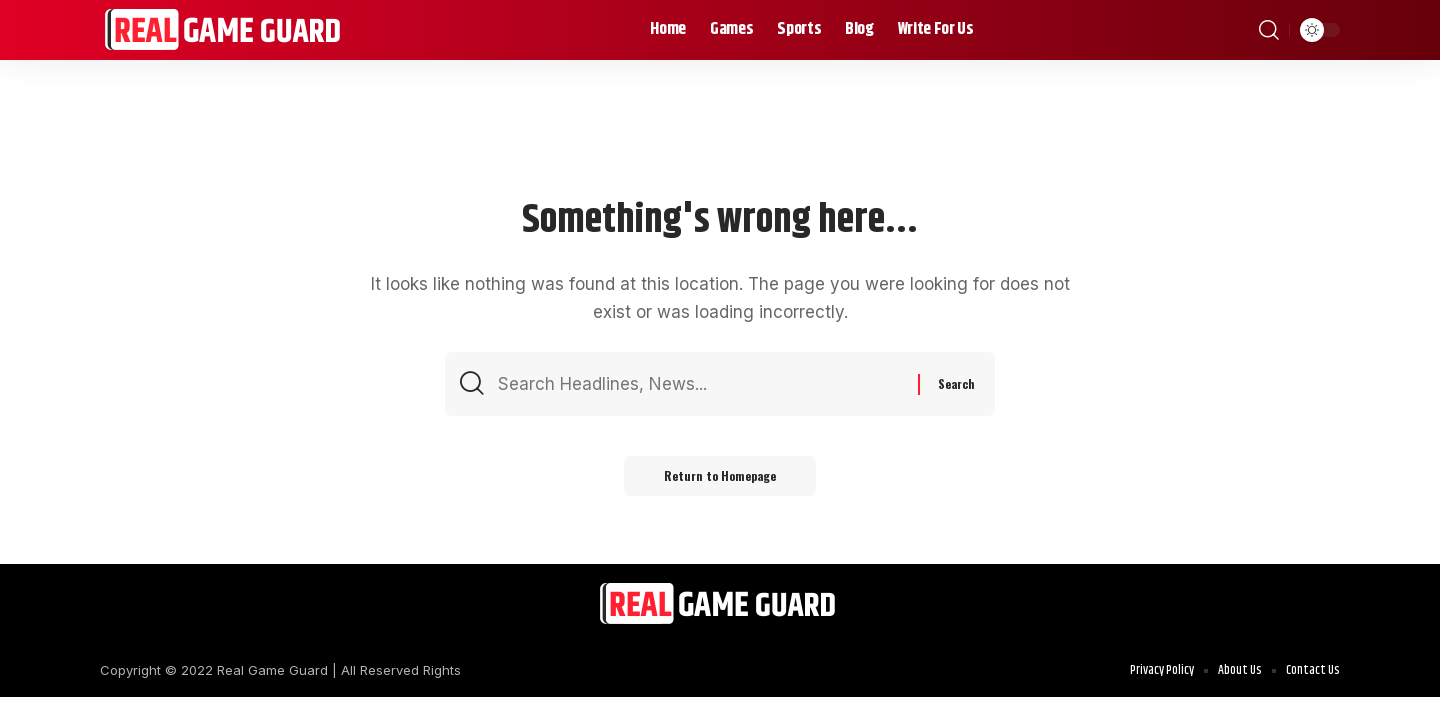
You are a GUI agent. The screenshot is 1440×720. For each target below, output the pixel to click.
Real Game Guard (272, 670)
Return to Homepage (720, 475)
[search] (1269, 30)
